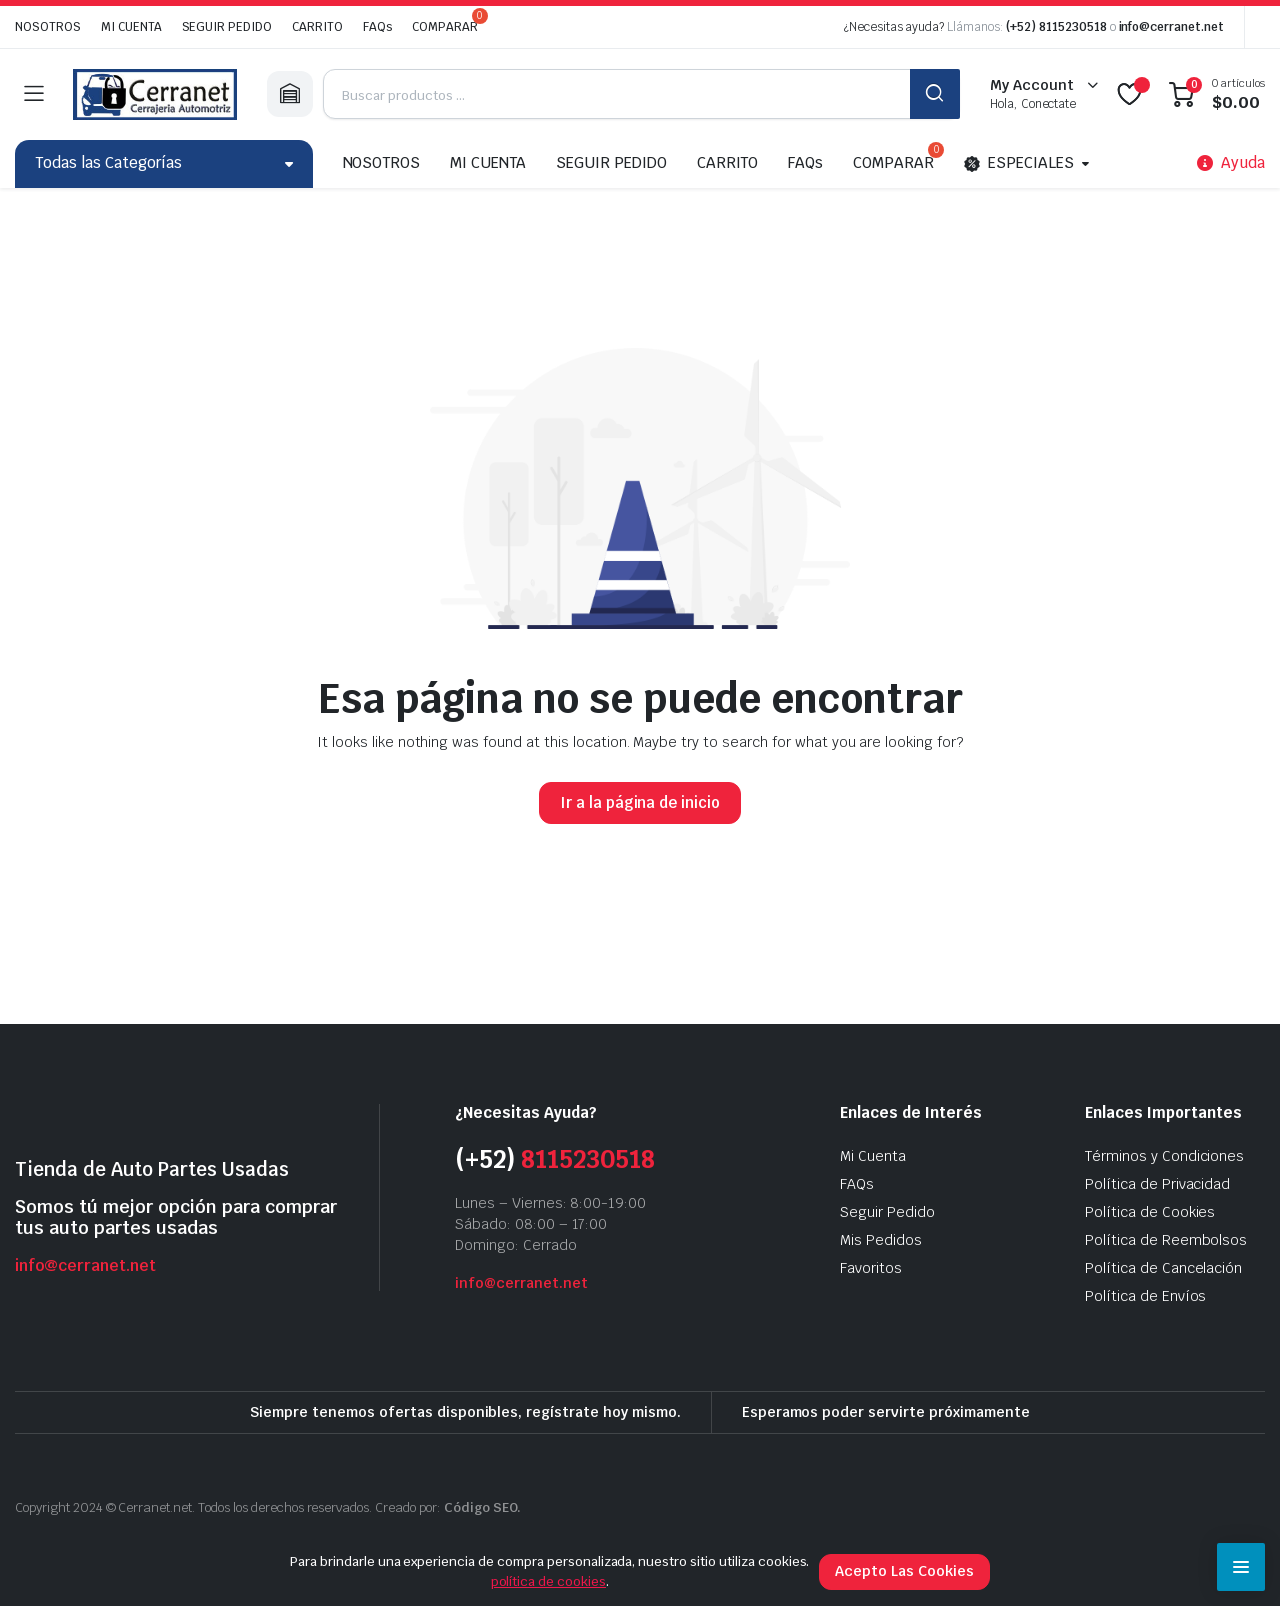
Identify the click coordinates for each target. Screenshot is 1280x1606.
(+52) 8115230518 (1056, 27)
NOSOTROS (48, 27)
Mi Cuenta (873, 1156)
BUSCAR (935, 94)
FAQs (377, 27)
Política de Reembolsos (1166, 1240)
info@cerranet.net (1172, 27)
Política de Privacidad (1157, 1184)
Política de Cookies (1150, 1212)
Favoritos (871, 1268)
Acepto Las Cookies (904, 1571)
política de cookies (548, 1581)
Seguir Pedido (887, 1212)
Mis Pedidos (881, 1240)
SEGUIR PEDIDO (227, 27)
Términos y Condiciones (1164, 1156)
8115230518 (588, 1159)
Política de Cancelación (1163, 1268)
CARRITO (317, 27)
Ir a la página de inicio (640, 802)
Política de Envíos (1145, 1296)
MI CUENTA (131, 27)
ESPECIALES (1019, 164)
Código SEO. (483, 1507)
